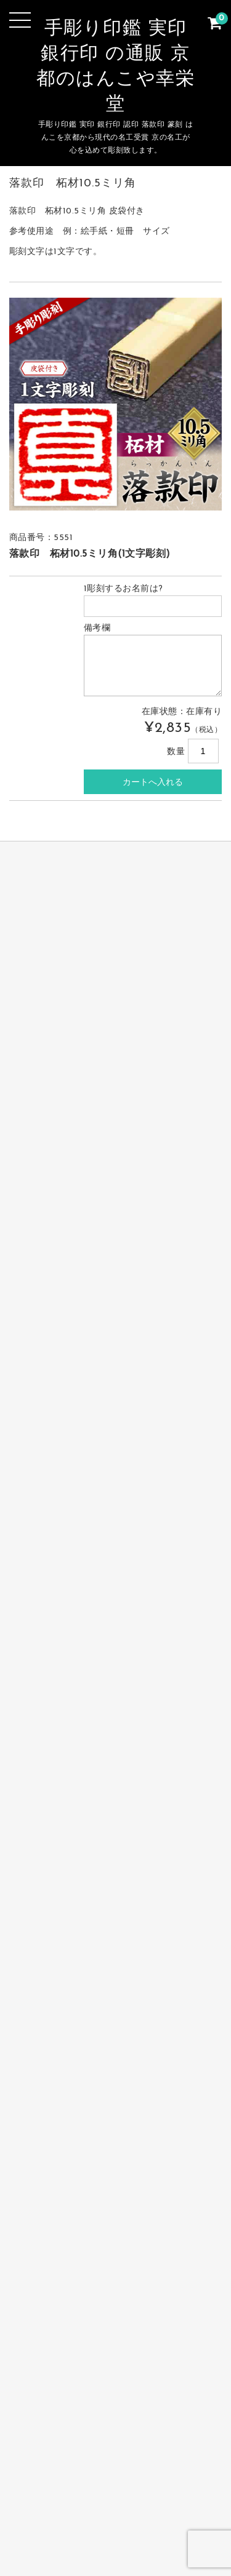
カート (181, 2503)
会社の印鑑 (44, 2484)
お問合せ (54, 2503)
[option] (115, 404)
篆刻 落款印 (111, 2484)
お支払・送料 (182, 2484)
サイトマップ (120, 2503)
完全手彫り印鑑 (56, 2465)
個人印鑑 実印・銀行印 (157, 2465)
